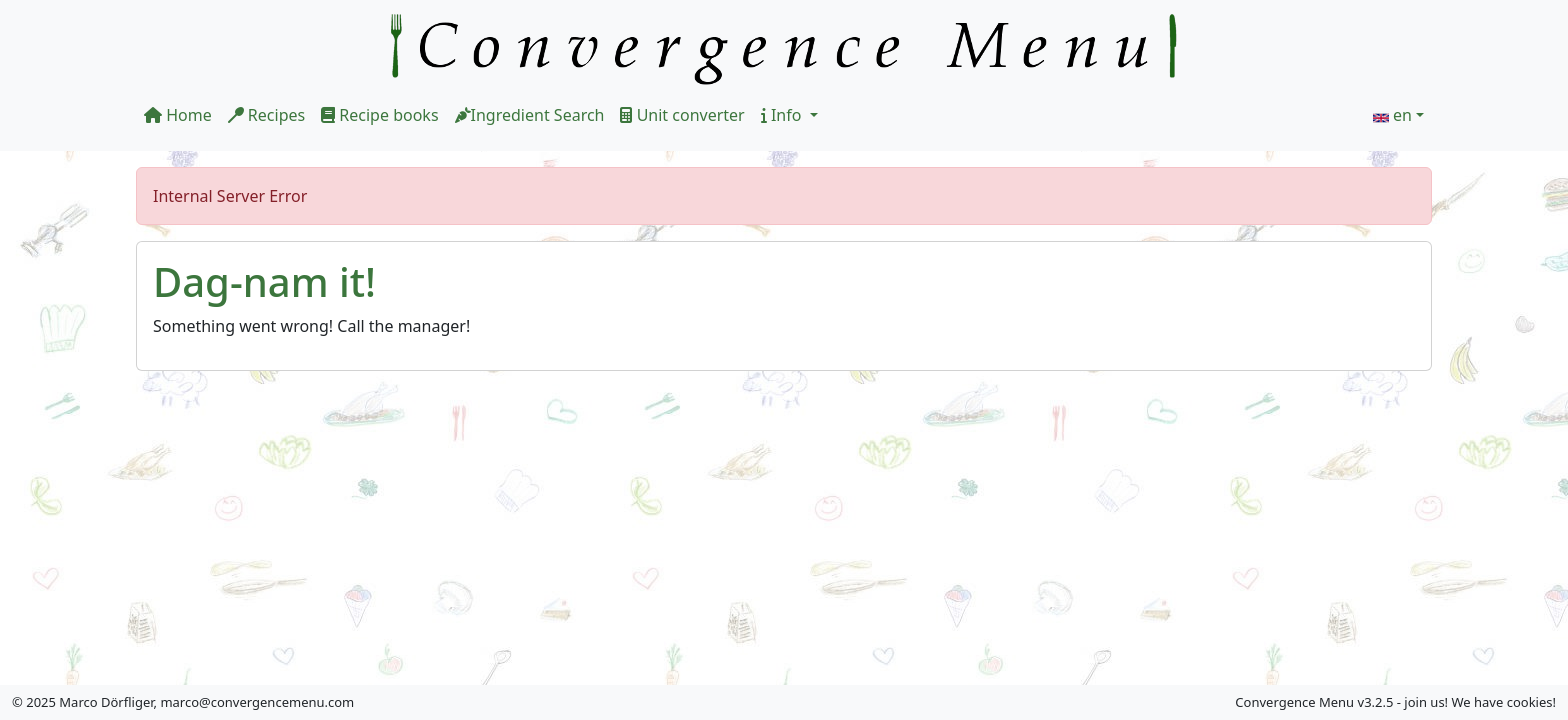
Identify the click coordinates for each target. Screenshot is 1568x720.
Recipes (266, 115)
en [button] (1402, 115)
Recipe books (379, 115)
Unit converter (682, 115)
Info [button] (783, 115)
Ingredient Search (530, 115)
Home (178, 115)
